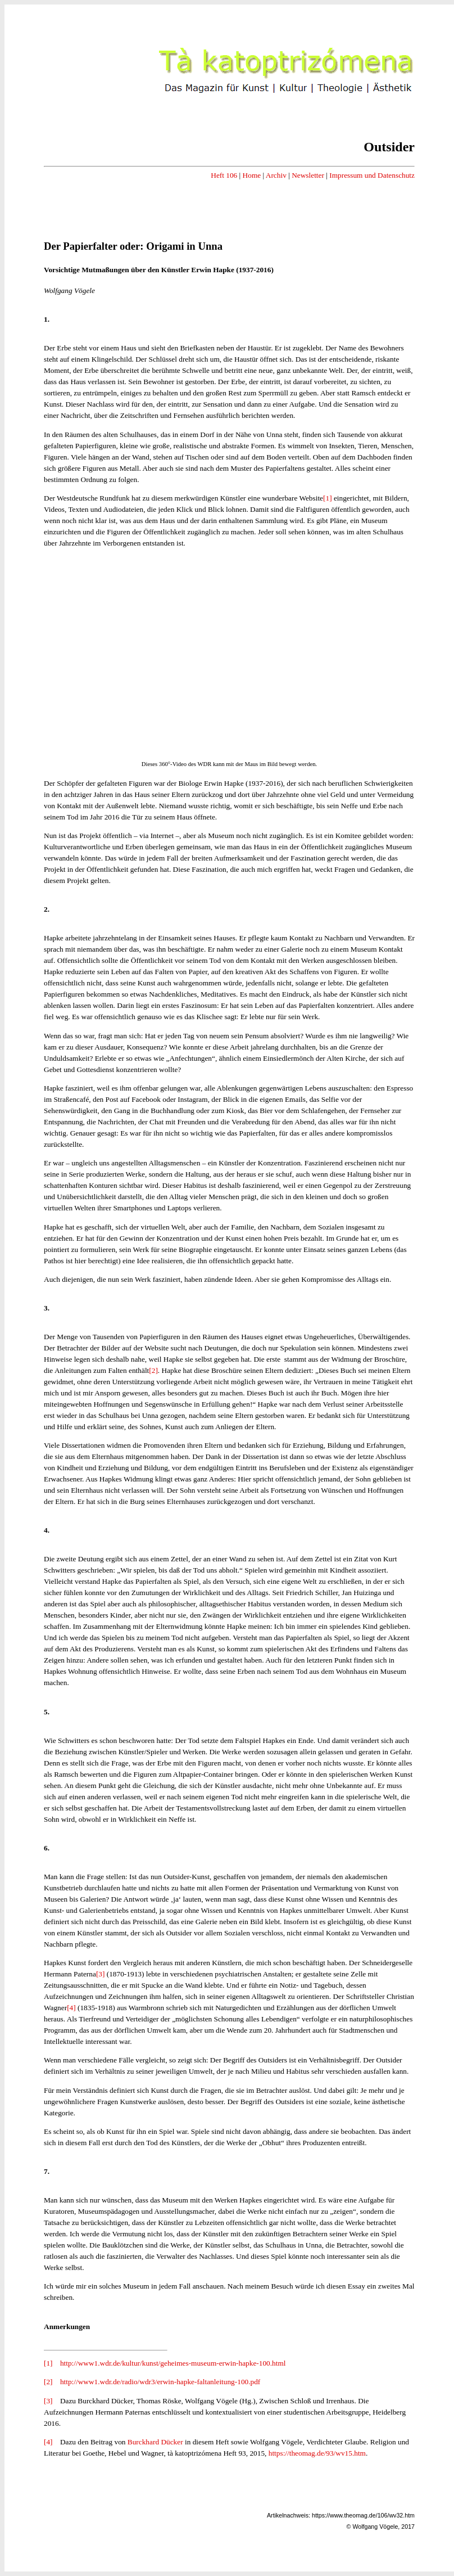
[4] (71, 2007)
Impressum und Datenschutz (372, 175)
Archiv (276, 175)
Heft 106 (224, 175)
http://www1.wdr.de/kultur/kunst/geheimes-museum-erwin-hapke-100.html (173, 2363)
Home (252, 175)
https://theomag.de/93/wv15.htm (317, 2453)
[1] (327, 498)
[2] (153, 1370)
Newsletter (308, 175)
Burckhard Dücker (155, 2442)
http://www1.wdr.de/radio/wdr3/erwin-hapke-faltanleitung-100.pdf (160, 2381)
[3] (100, 1974)
